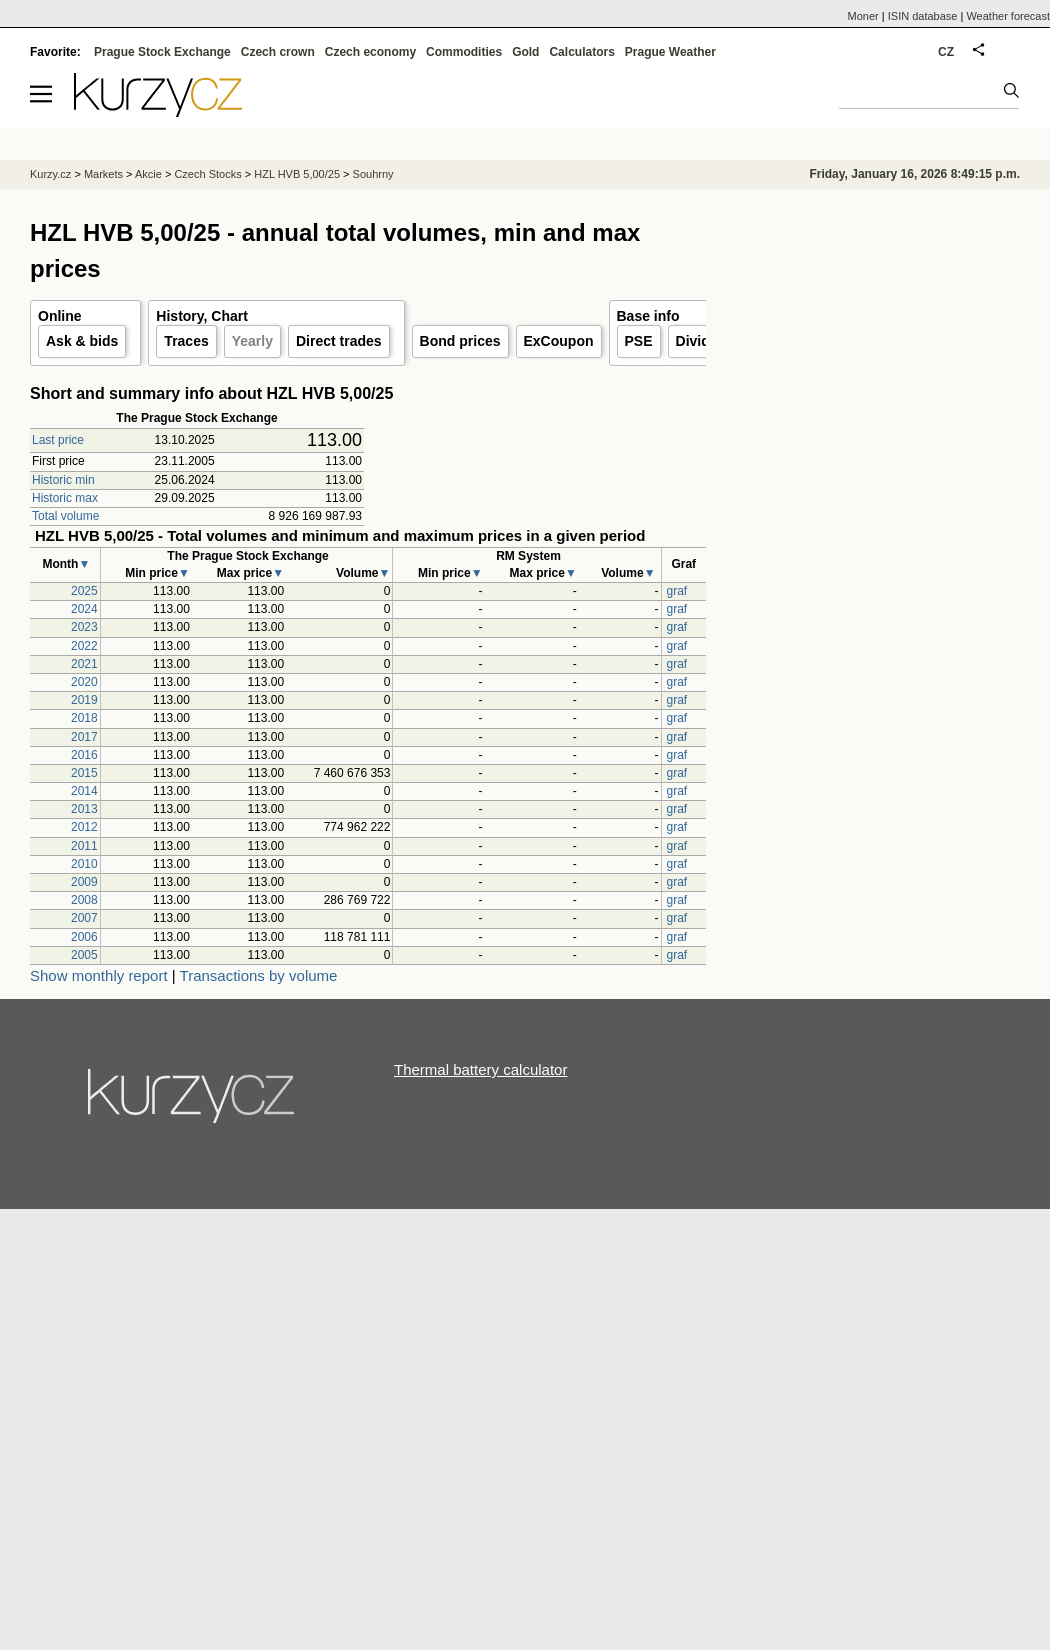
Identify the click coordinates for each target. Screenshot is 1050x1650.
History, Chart (202, 316)
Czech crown (278, 52)
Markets (103, 174)
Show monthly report (99, 975)
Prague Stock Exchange (162, 52)
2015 (84, 773)
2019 (84, 700)
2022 (84, 646)
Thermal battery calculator (480, 1069)
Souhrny (373, 174)
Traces (186, 341)
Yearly (252, 341)
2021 (84, 664)
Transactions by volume (259, 975)
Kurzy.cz (50, 174)
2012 (84, 827)
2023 (84, 627)
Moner (863, 16)
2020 (84, 682)
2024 (84, 609)
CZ (946, 52)
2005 (84, 955)
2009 (84, 882)
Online (60, 316)
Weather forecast (1008, 16)
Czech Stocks (207, 174)
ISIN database (923, 16)
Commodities (464, 52)
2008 (84, 900)
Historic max (65, 498)
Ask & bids (82, 341)
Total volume (65, 516)
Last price (58, 440)
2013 (84, 809)
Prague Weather (670, 52)
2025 (84, 591)
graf (677, 591)
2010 (84, 864)
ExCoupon (559, 341)
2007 (84, 918)
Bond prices (460, 341)
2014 (84, 791)
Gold (525, 52)
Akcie (148, 174)
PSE (639, 341)
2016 (84, 755)
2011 (84, 846)
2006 (84, 937)
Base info (648, 316)
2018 (84, 718)
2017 (84, 737)
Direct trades (339, 341)
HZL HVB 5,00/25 (297, 174)
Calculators (581, 52)
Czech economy (370, 52)
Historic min (63, 480)
